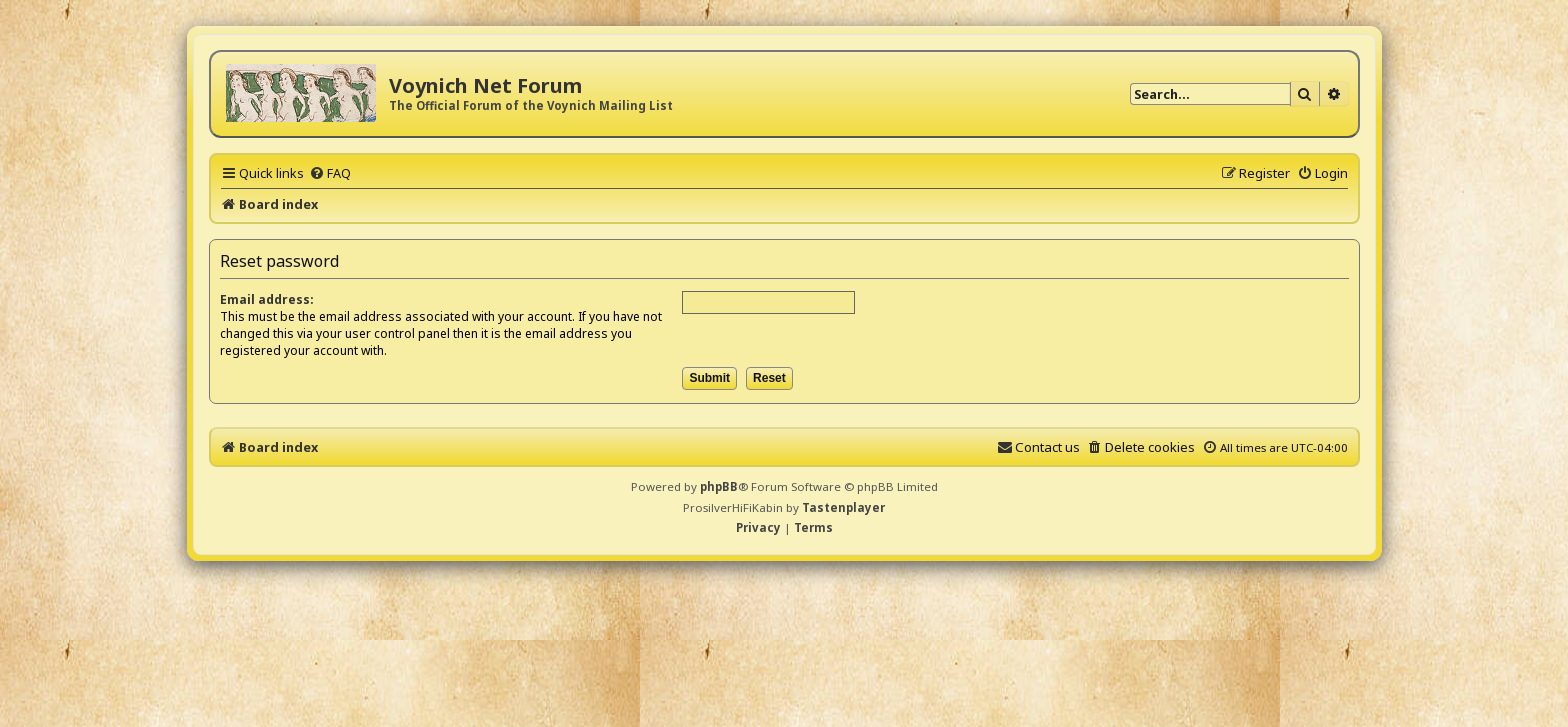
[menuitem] (330, 173)
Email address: (267, 299)
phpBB (719, 486)
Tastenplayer (843, 507)
